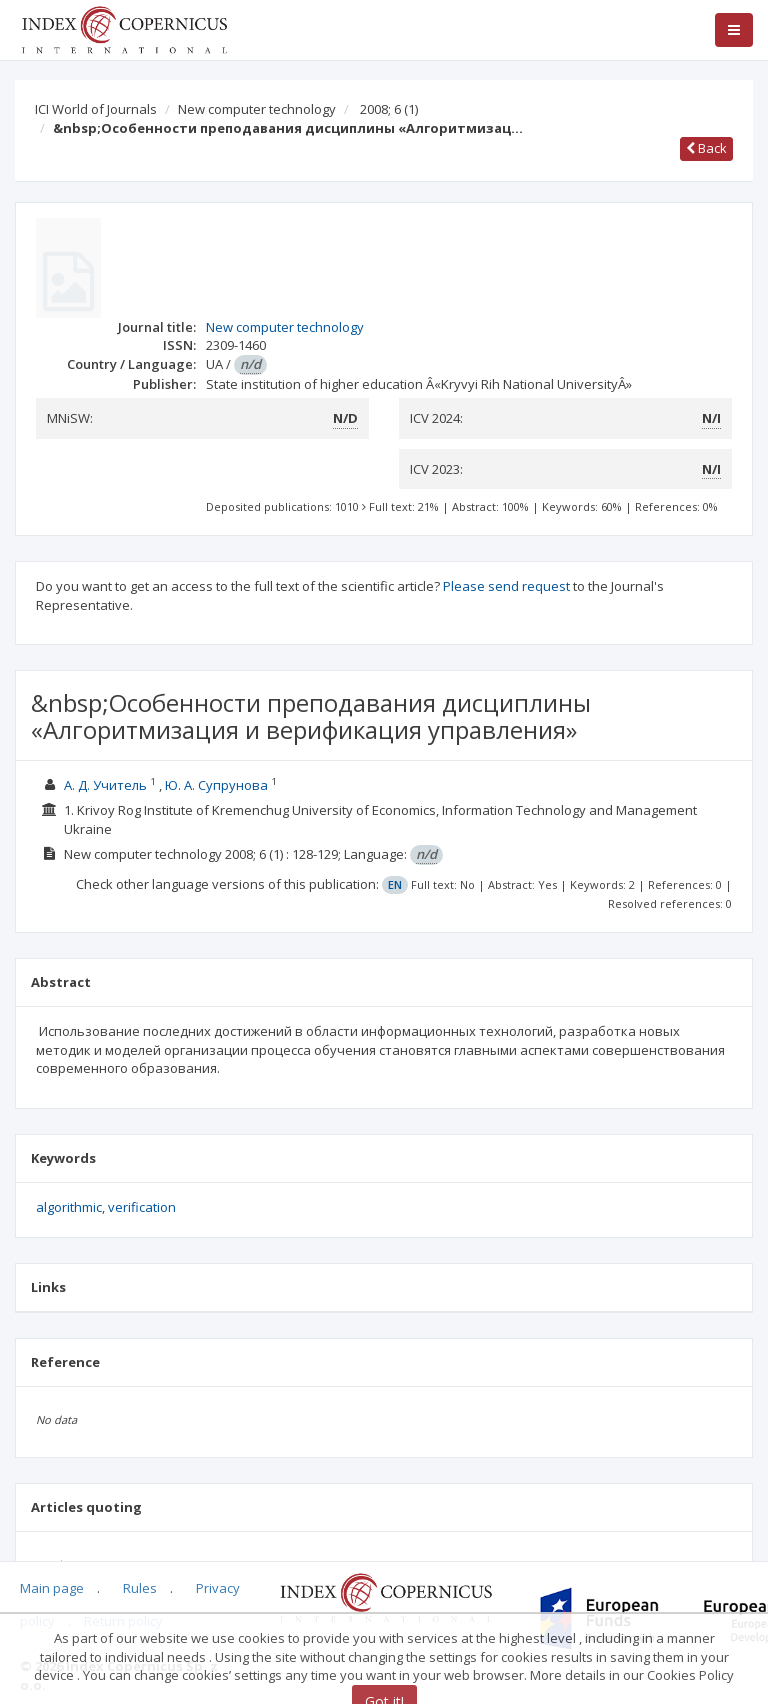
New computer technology (257, 109)
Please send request (506, 586)
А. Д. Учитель (105, 785)
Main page (52, 1588)
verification (142, 1207)
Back (706, 148)
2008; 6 (389, 109)
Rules (140, 1588)
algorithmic (69, 1207)
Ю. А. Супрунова (216, 785)
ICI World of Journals (96, 109)
